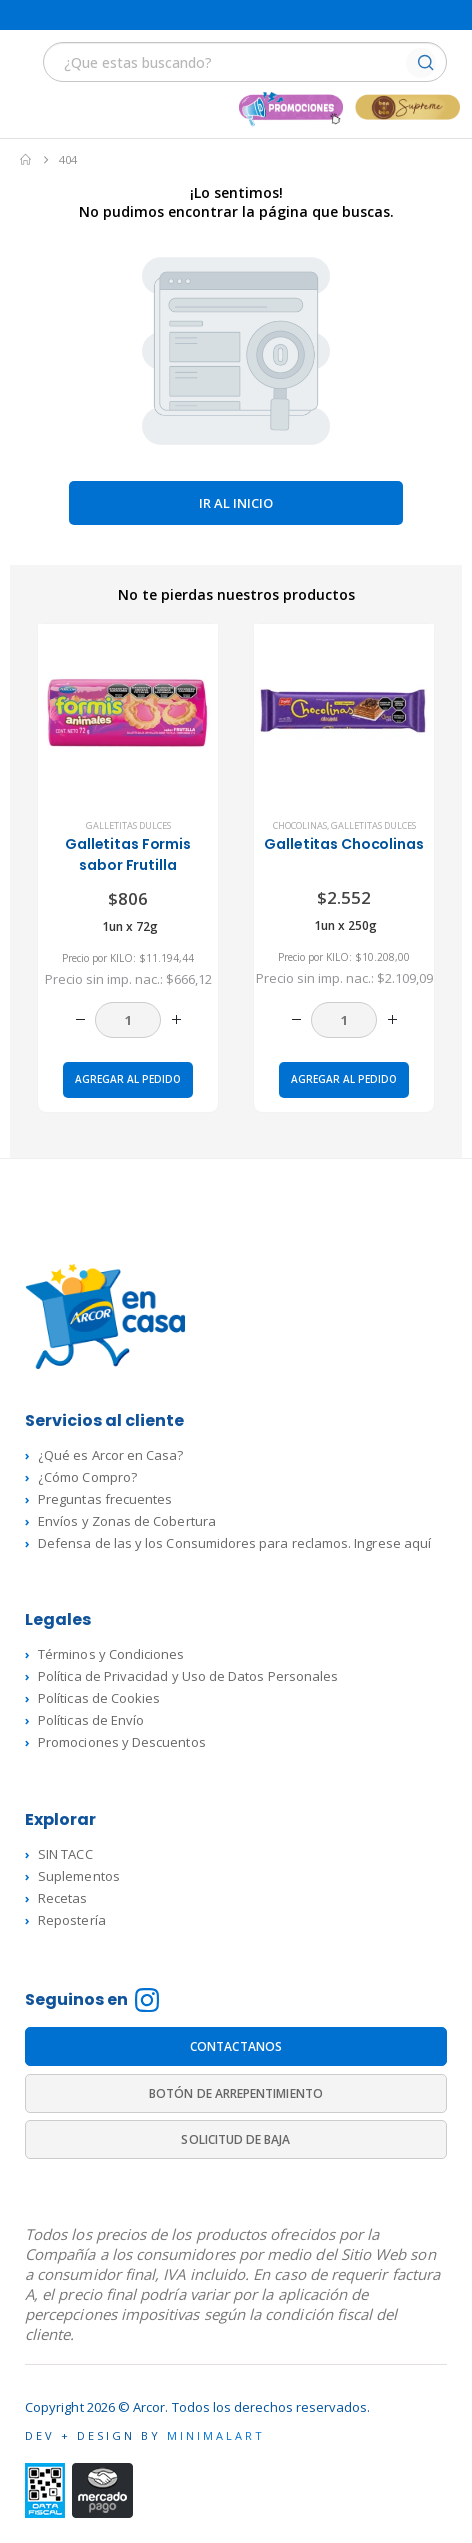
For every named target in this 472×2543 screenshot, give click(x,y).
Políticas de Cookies (99, 1698)
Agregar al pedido (128, 1079)
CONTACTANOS (236, 2046)
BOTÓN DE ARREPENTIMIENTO (236, 2093)
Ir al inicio (236, 503)
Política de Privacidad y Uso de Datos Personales (188, 1676)
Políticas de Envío (91, 1720)
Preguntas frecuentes (105, 1499)
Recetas (62, 1898)
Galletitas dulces (128, 825)
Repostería (72, 1920)
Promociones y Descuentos (122, 1742)
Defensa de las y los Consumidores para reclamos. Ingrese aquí (234, 1543)
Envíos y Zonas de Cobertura (127, 1521)
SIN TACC (65, 1854)
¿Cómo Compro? (87, 1477)
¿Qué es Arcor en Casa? (110, 1455)
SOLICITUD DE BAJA (235, 2139)
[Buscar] (425, 65)
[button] (26, 61)
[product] (127, 713)
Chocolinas (300, 825)
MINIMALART (216, 2435)
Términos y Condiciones (111, 1654)
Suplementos (79, 1876)
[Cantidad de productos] (128, 1020)
